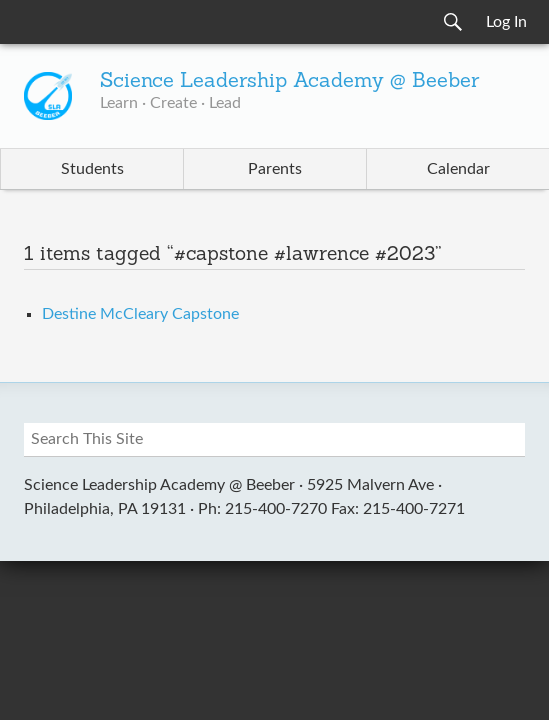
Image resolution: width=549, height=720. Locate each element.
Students (92, 169)
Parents (275, 169)
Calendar (458, 169)
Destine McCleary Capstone (140, 314)
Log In (506, 22)
